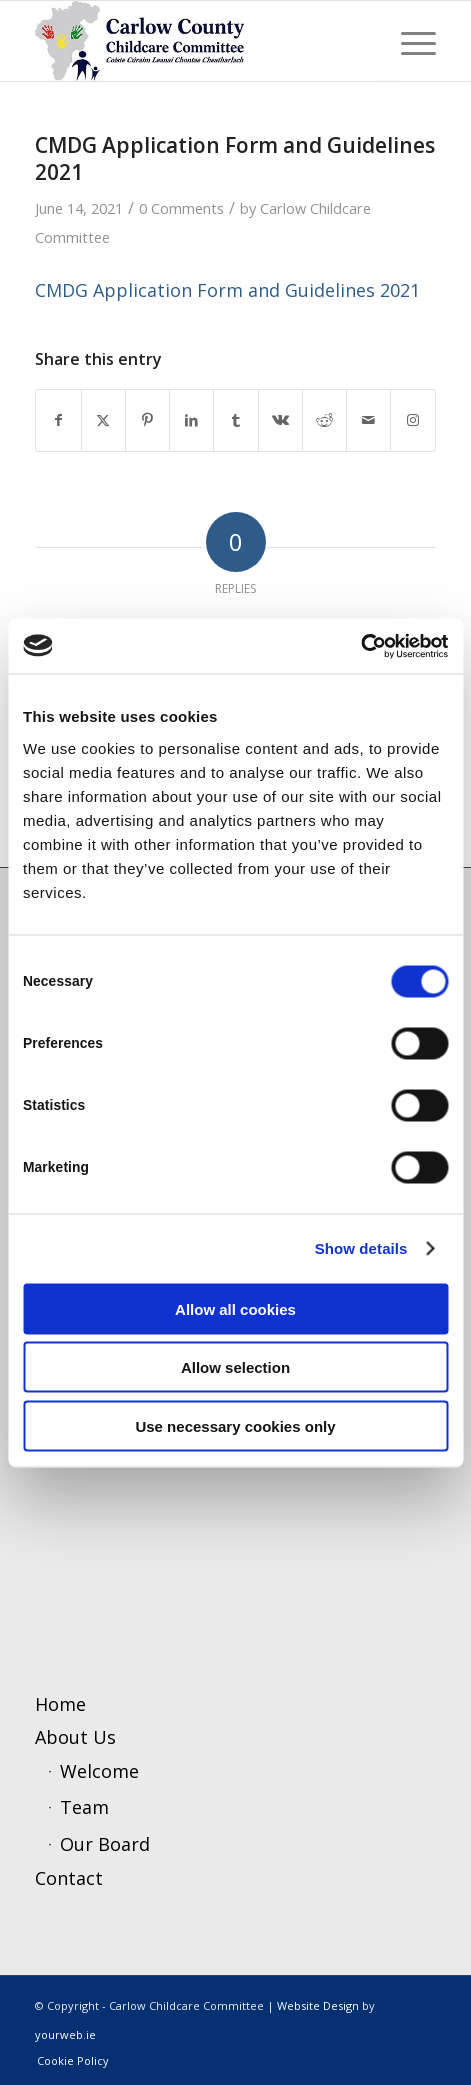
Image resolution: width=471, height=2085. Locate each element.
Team (84, 1807)
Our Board (105, 1844)
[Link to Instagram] (412, 420)
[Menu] (408, 41)
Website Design (318, 2005)
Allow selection (235, 1367)
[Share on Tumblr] (235, 420)
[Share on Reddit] (324, 420)
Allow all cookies (235, 1308)
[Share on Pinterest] (147, 420)
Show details (361, 1248)
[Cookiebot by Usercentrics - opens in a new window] (360, 646)
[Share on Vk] (280, 420)
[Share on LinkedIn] (191, 420)
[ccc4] (195, 41)
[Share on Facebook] (58, 420)
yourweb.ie (65, 2034)
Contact (69, 1878)
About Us (75, 1737)
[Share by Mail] (368, 420)
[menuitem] (408, 41)
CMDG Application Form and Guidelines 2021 (227, 290)
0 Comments (181, 208)
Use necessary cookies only (235, 1425)
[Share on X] (103, 420)
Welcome (99, 1771)
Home (60, 1704)
